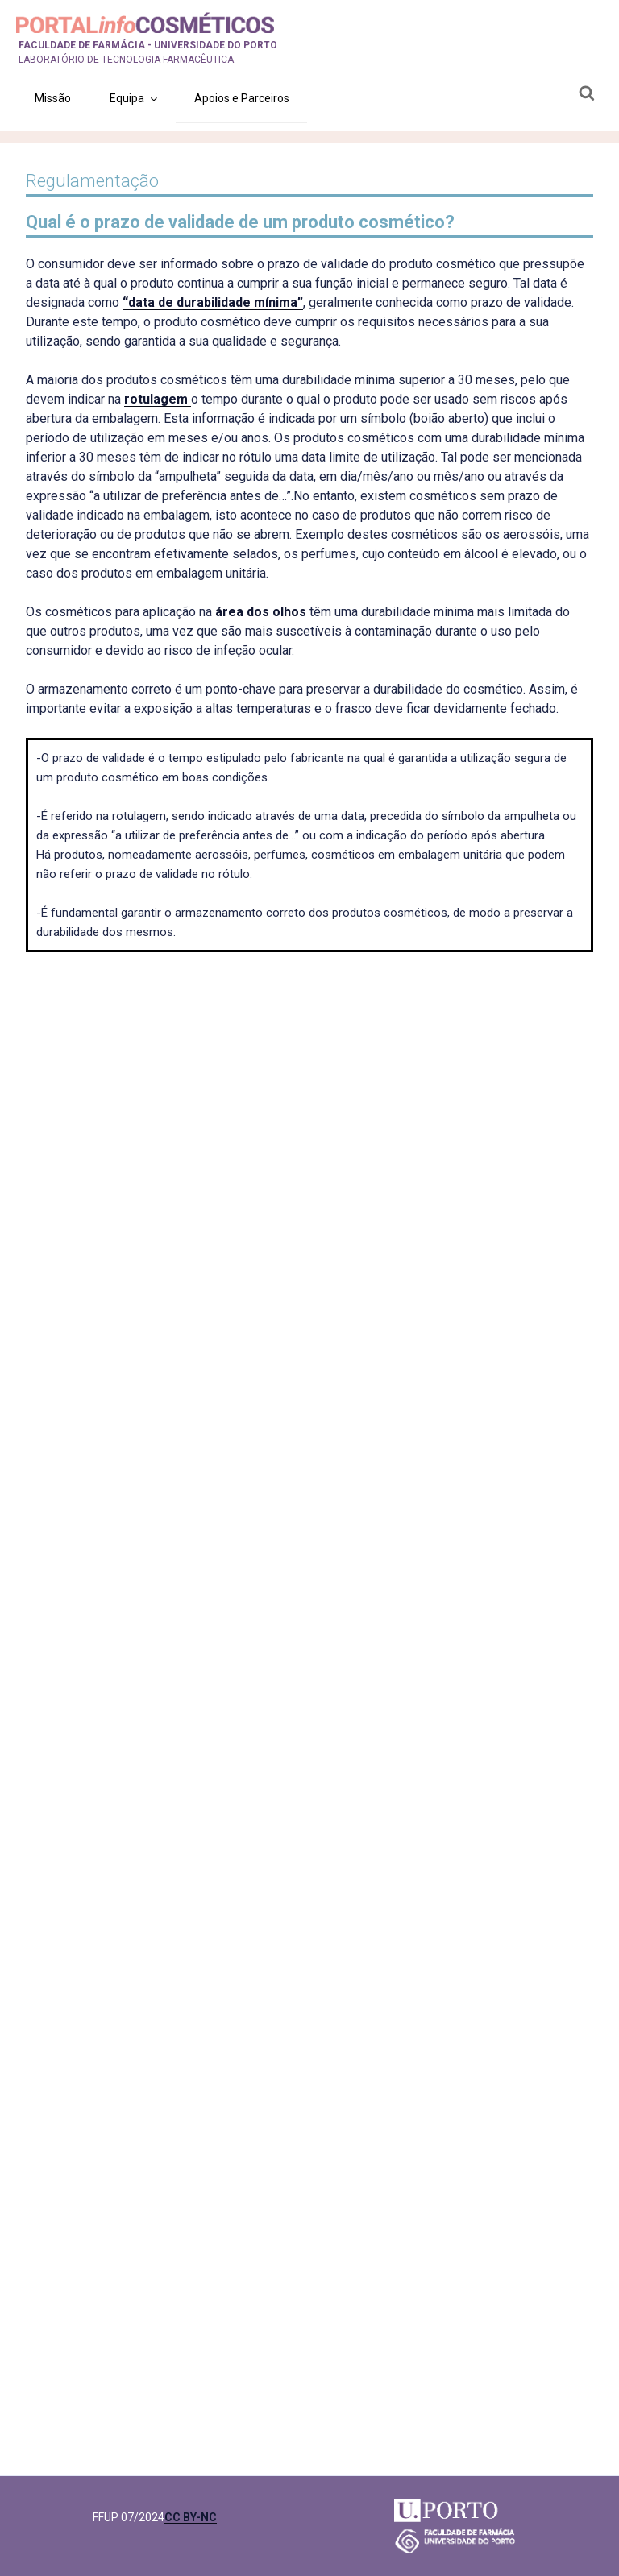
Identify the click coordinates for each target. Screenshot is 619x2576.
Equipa (135, 98)
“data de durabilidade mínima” (213, 302)
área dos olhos (260, 611)
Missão (53, 98)
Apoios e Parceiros (241, 98)
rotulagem (157, 399)
